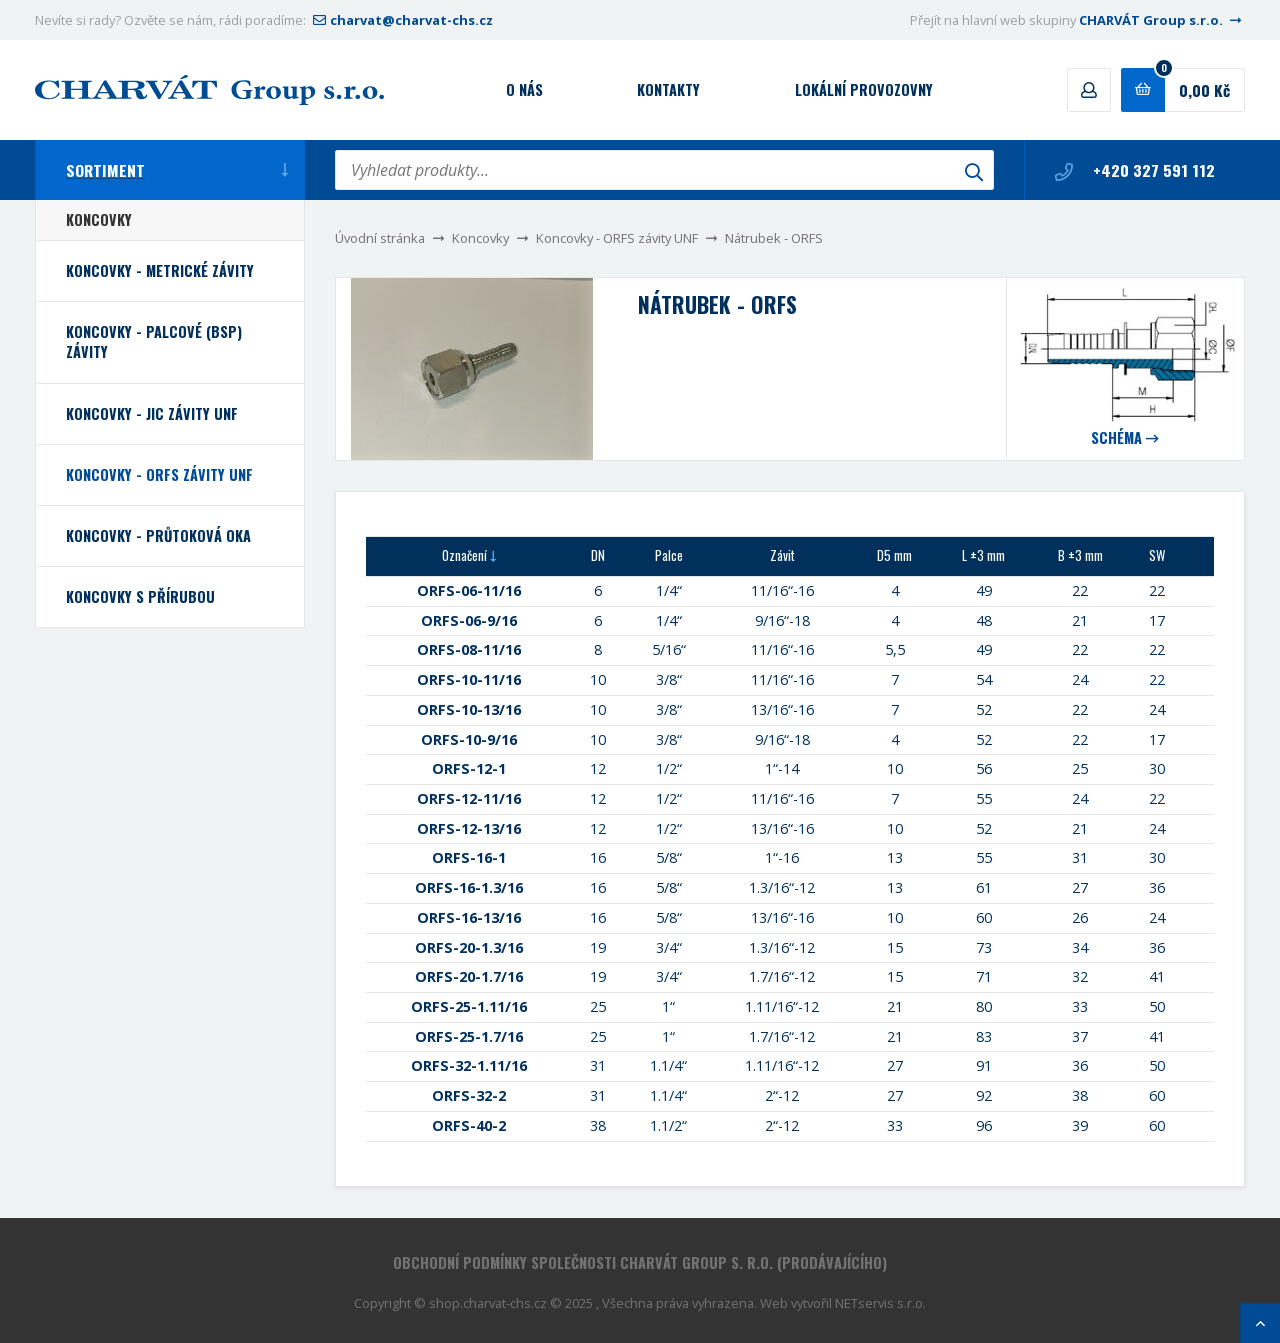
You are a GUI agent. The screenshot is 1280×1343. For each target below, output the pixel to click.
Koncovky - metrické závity (160, 270)
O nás (524, 89)
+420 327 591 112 (1135, 170)
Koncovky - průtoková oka (158, 535)
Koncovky (480, 238)
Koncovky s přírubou (140, 596)
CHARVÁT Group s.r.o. (1162, 20)
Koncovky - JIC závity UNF (152, 413)
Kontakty (668, 89)
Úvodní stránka (380, 238)
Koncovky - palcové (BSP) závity (154, 341)
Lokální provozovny (864, 89)
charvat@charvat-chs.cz (401, 20)
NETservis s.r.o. (880, 1303)
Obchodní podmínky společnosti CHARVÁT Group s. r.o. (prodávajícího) (640, 1262)
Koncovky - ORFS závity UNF (617, 238)
